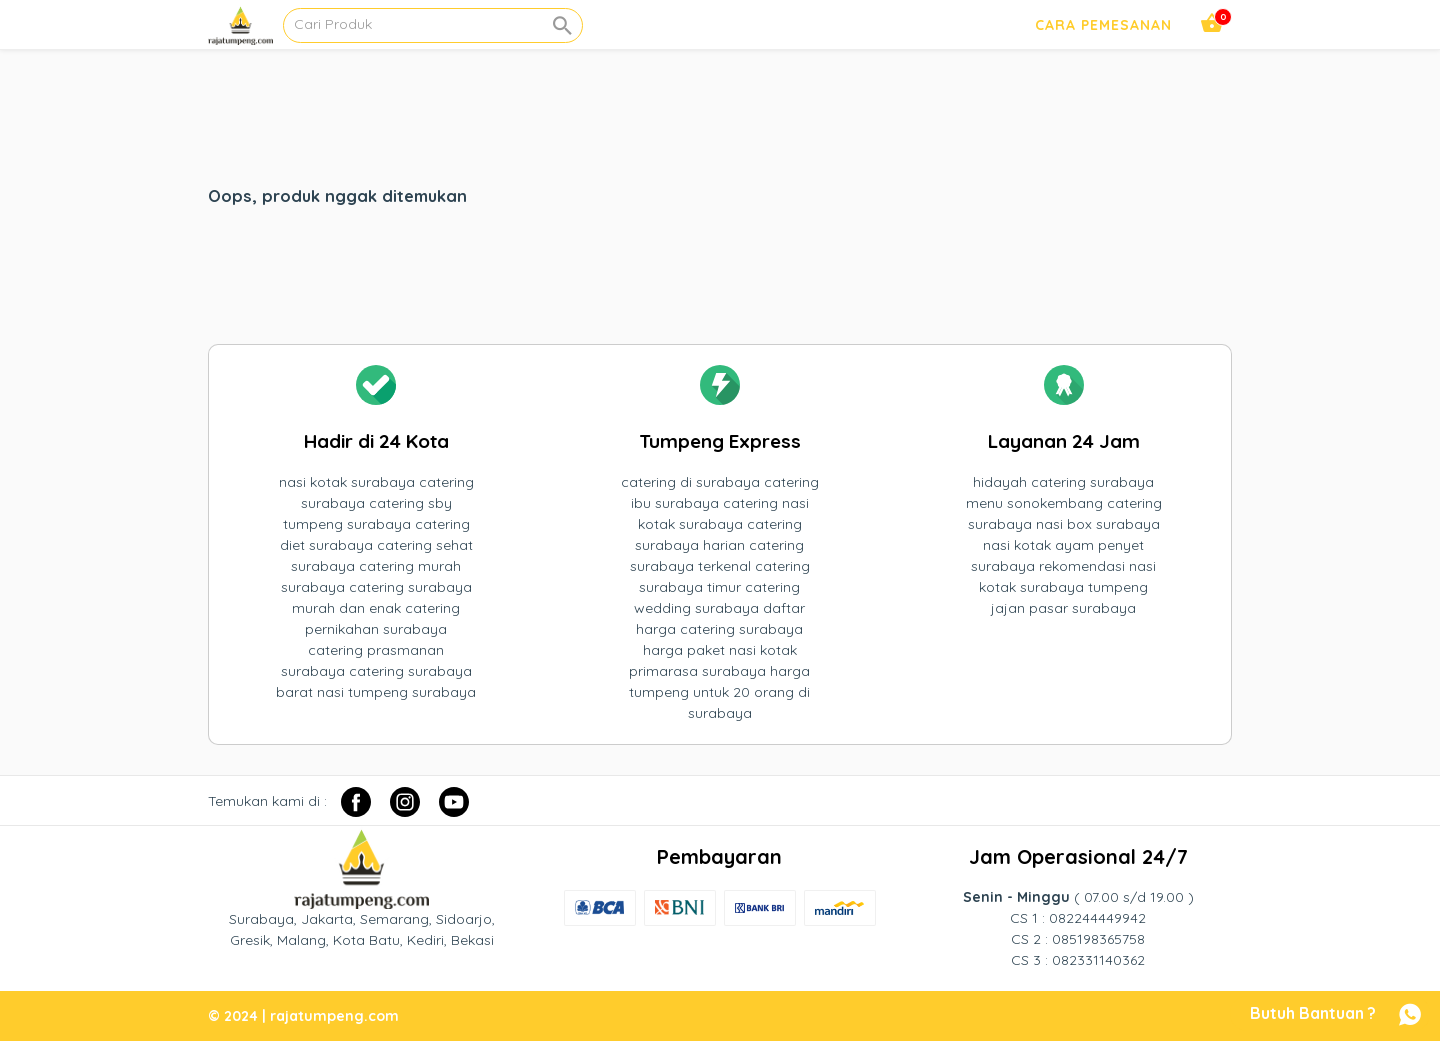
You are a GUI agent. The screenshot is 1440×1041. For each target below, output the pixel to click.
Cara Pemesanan (1103, 25)
